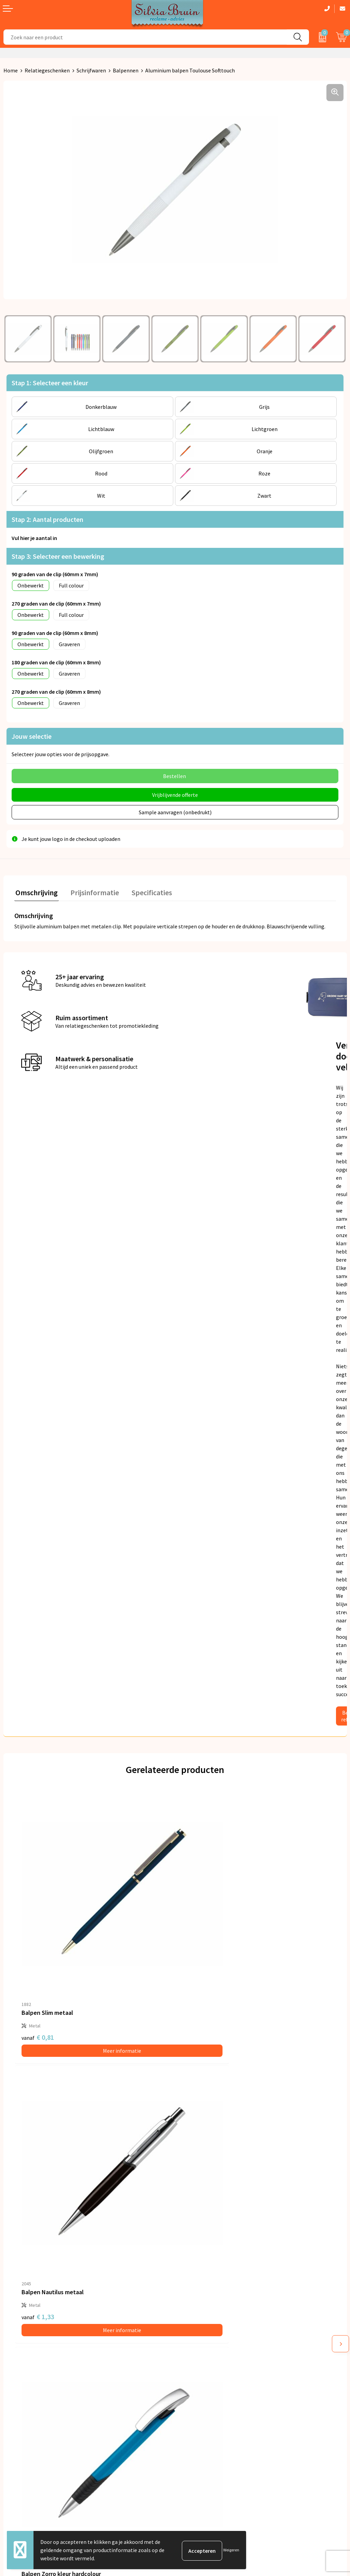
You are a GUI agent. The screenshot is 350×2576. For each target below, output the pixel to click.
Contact (13, 2396)
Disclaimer (190, 2427)
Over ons (188, 2290)
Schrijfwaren (91, 70)
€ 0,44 (198, 2207)
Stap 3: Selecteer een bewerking (58, 556)
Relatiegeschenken (47, 70)
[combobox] (145, 37)
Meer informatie (95, 1994)
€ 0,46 (38, 2207)
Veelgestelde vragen (202, 2311)
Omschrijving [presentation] (35, 890)
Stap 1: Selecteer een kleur (50, 382)
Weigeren (231, 2549)
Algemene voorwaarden (206, 2396)
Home (10, 70)
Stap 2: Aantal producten (47, 519)
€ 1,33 (198, 1980)
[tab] (35, 891)
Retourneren (18, 2406)
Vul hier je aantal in (34, 538)
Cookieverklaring (198, 2416)
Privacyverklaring (198, 2406)
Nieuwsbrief (192, 2301)
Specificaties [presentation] (146, 890)
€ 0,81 (38, 1980)
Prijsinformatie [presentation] (91, 890)
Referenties (17, 2416)
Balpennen (125, 70)
